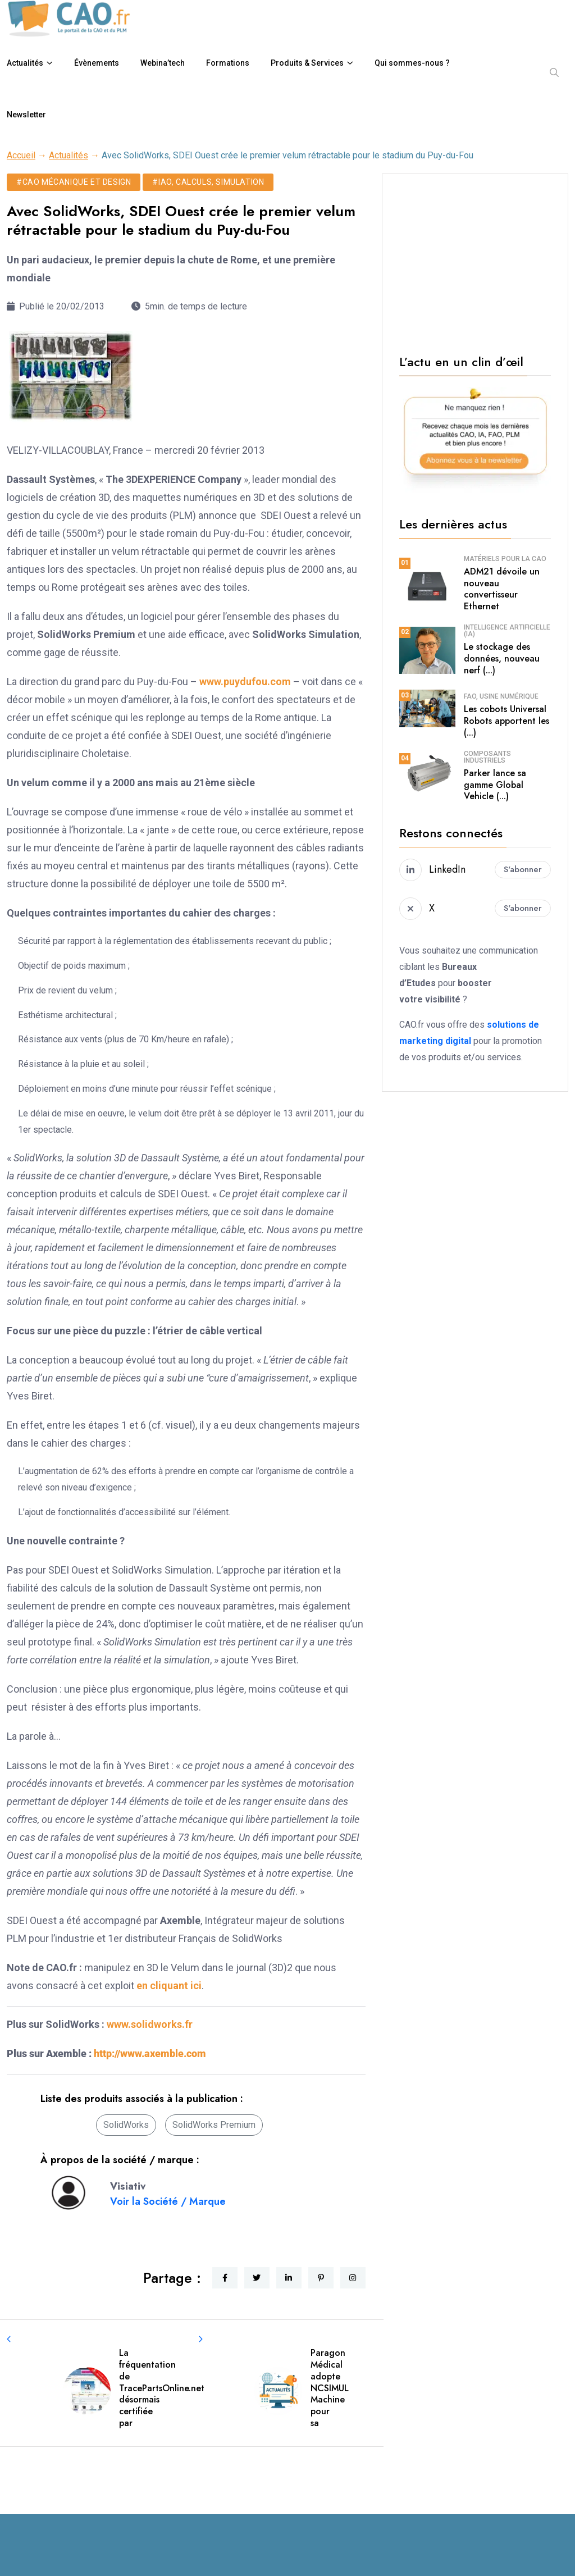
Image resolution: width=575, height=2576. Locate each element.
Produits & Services (307, 62)
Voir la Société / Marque (168, 2201)
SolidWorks (126, 2124)
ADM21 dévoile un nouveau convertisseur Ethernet (502, 589)
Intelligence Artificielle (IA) (507, 630)
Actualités (25, 62)
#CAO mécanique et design (73, 181)
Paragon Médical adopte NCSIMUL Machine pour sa (330, 2387)
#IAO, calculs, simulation (208, 181)
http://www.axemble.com (150, 2053)
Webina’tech (162, 62)
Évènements (96, 62)
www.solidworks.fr (150, 2024)
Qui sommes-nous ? (412, 62)
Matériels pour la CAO (505, 558)
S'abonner (523, 869)
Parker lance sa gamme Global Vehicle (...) (495, 785)
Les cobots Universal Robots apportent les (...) (506, 721)
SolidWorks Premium (213, 2124)
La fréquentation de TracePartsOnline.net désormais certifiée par (161, 2387)
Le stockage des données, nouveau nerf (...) (502, 658)
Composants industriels (487, 757)
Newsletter (26, 114)
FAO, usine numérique (501, 696)
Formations (227, 62)
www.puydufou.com (245, 681)
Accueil (21, 155)
